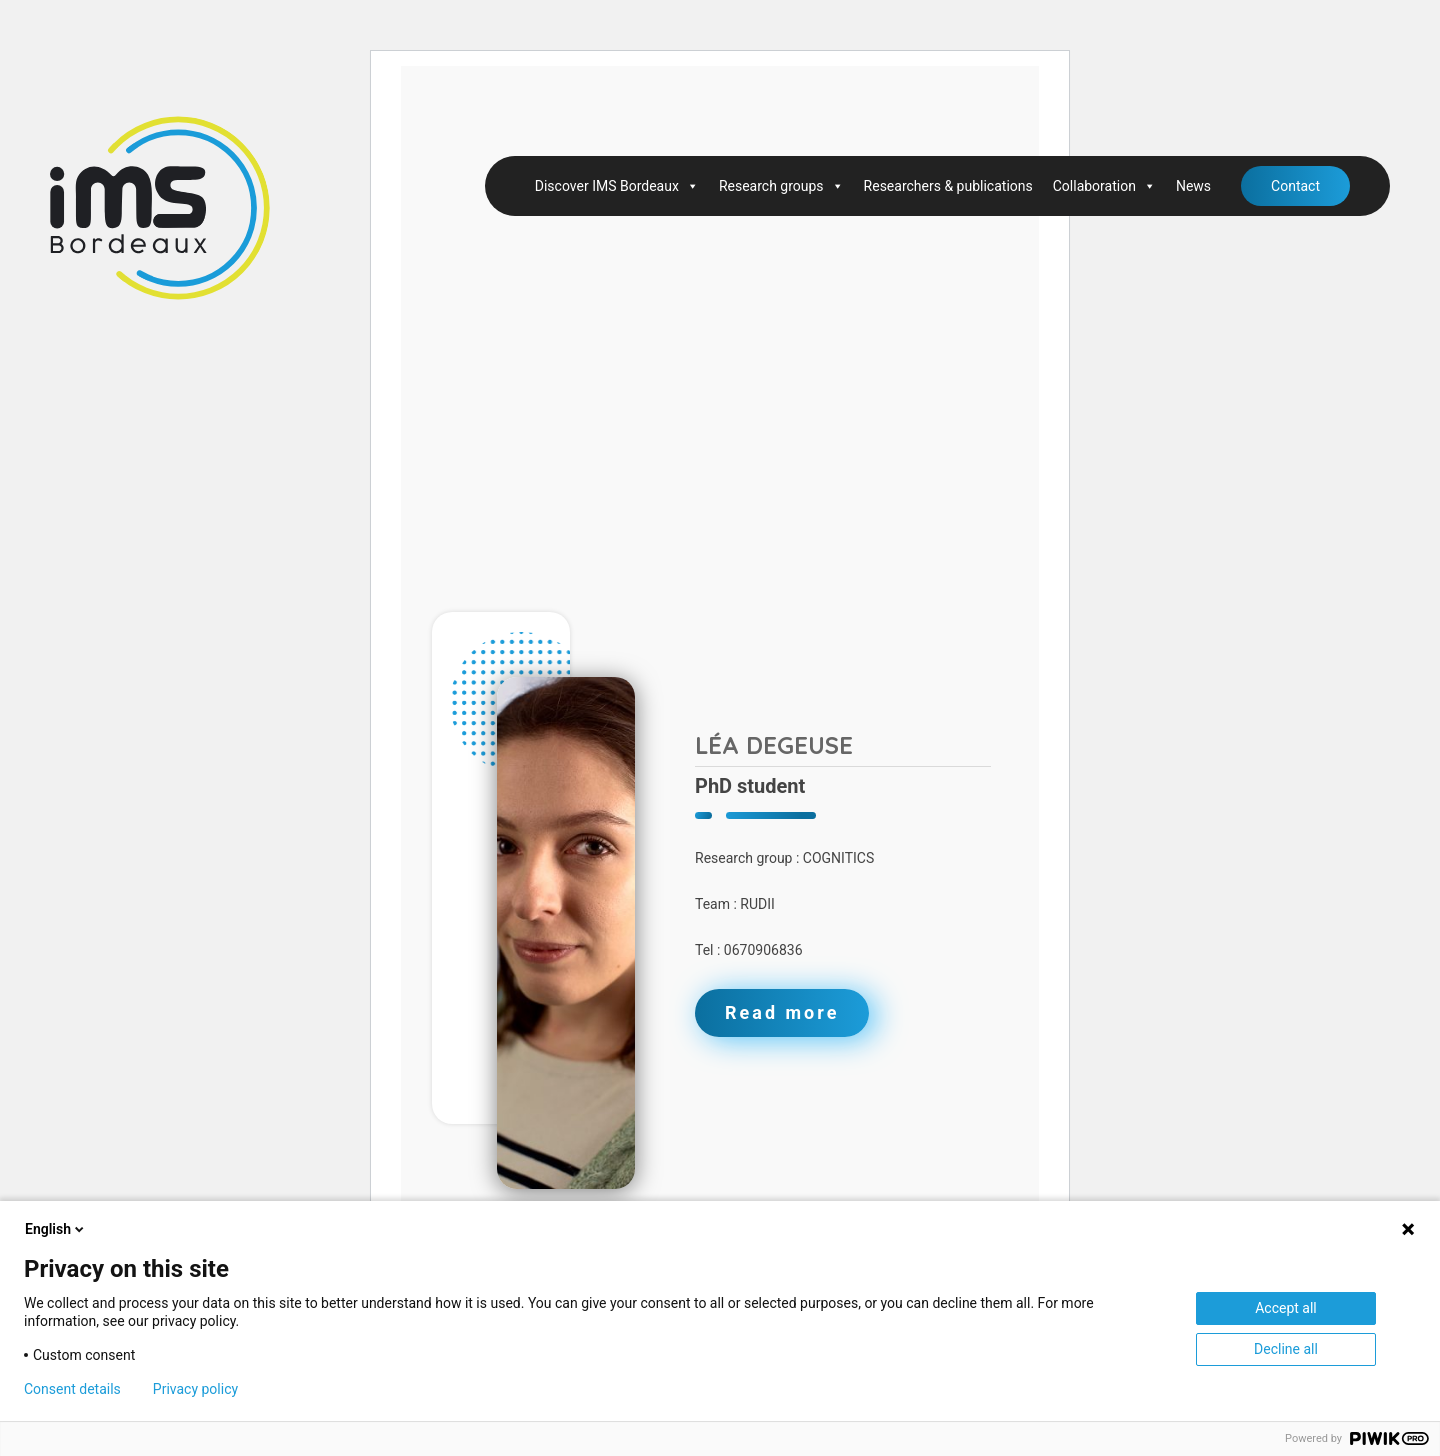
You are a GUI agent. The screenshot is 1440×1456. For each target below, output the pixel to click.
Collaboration (1104, 186)
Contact (1295, 186)
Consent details (72, 1389)
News (1193, 186)
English (56, 1229)
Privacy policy (195, 1389)
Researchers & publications (948, 186)
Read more (782, 1012)
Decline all (1286, 1349)
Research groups (781, 186)
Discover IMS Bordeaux (617, 186)
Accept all (1286, 1308)
